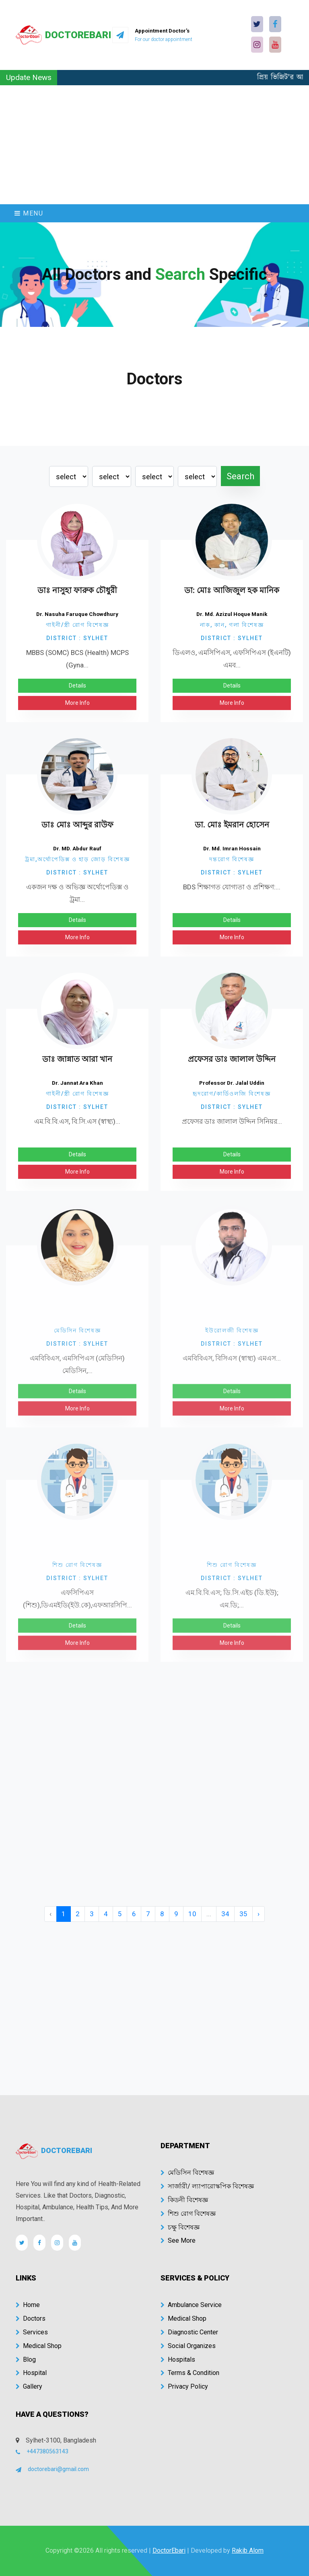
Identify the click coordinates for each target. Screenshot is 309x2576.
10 (192, 1914)
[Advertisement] (154, 144)
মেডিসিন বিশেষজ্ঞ (187, 2172)
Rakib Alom (248, 2550)
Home (28, 2305)
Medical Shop (39, 2346)
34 (225, 1914)
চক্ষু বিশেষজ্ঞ (180, 2227)
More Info (77, 706)
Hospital (31, 2373)
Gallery (29, 2386)
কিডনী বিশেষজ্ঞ (184, 2200)
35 (243, 1914)
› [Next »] (259, 1914)
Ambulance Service (191, 2305)
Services (32, 2332)
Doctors (30, 2318)
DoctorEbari (168, 2550)
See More (178, 2240)
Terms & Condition (190, 2373)
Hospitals (178, 2359)
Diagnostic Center (189, 2332)
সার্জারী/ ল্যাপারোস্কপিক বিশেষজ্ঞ (207, 2186)
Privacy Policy (184, 2386)
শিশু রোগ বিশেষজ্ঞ (188, 2213)
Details (77, 689)
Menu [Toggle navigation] (28, 213)
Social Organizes (188, 2346)
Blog (26, 2359)
